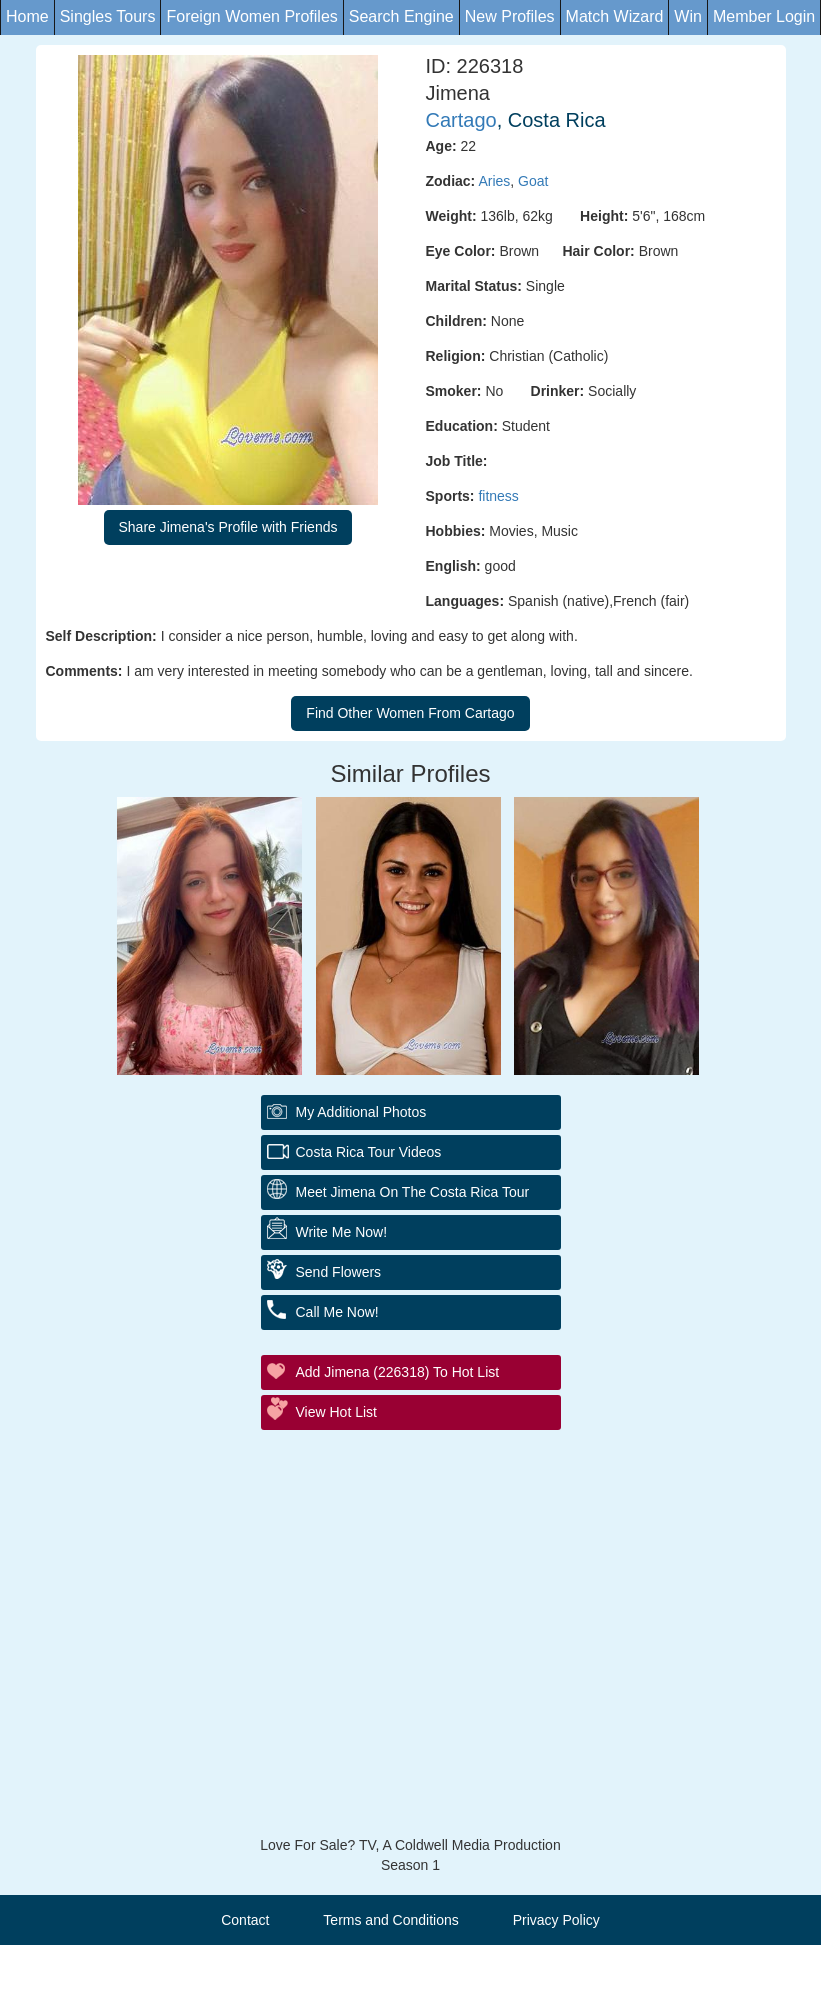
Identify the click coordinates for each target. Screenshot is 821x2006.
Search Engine (401, 16)
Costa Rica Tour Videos (369, 1152)
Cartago (461, 120)
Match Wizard (615, 16)
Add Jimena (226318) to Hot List (398, 1372)
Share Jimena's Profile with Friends (228, 527)
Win (688, 16)
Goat (533, 181)
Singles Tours (108, 16)
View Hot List (336, 1412)
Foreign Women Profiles (251, 16)
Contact (245, 1920)
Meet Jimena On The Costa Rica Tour (413, 1192)
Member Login (764, 16)
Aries (494, 181)
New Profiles (510, 16)
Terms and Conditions (390, 1920)
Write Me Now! (342, 1232)
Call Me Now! (337, 1312)
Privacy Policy (556, 1920)
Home (27, 16)
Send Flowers (339, 1272)
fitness (498, 496)
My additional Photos (361, 1112)
